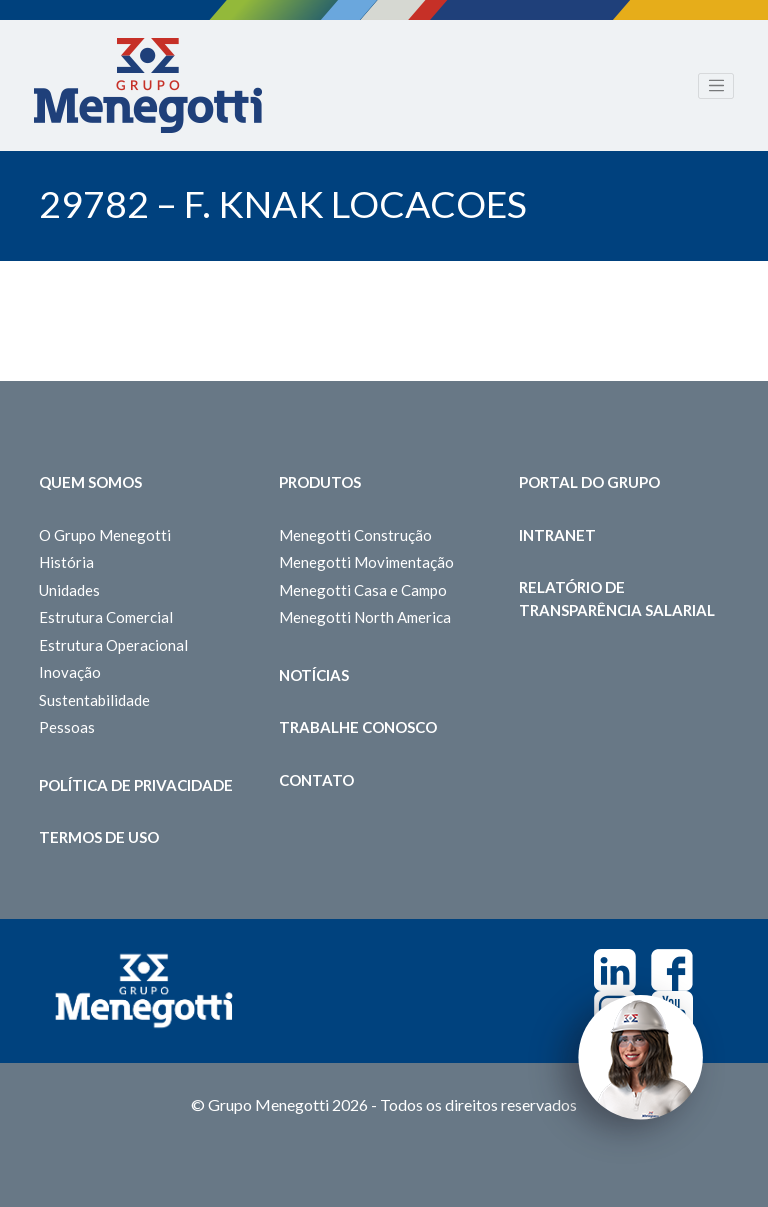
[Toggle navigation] (716, 86)
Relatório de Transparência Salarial (617, 598)
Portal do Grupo (589, 482)
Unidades (69, 590)
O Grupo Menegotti (105, 535)
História (66, 562)
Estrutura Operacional (113, 645)
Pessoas (67, 727)
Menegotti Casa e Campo (363, 590)
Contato (316, 780)
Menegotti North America (365, 617)
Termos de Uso (99, 837)
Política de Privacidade (136, 785)
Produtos (320, 482)
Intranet (557, 535)
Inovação (70, 672)
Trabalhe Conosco (358, 727)
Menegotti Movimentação (366, 562)
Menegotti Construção (355, 535)
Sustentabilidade (94, 700)
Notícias (314, 675)
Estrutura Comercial (106, 617)
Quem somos (90, 482)
